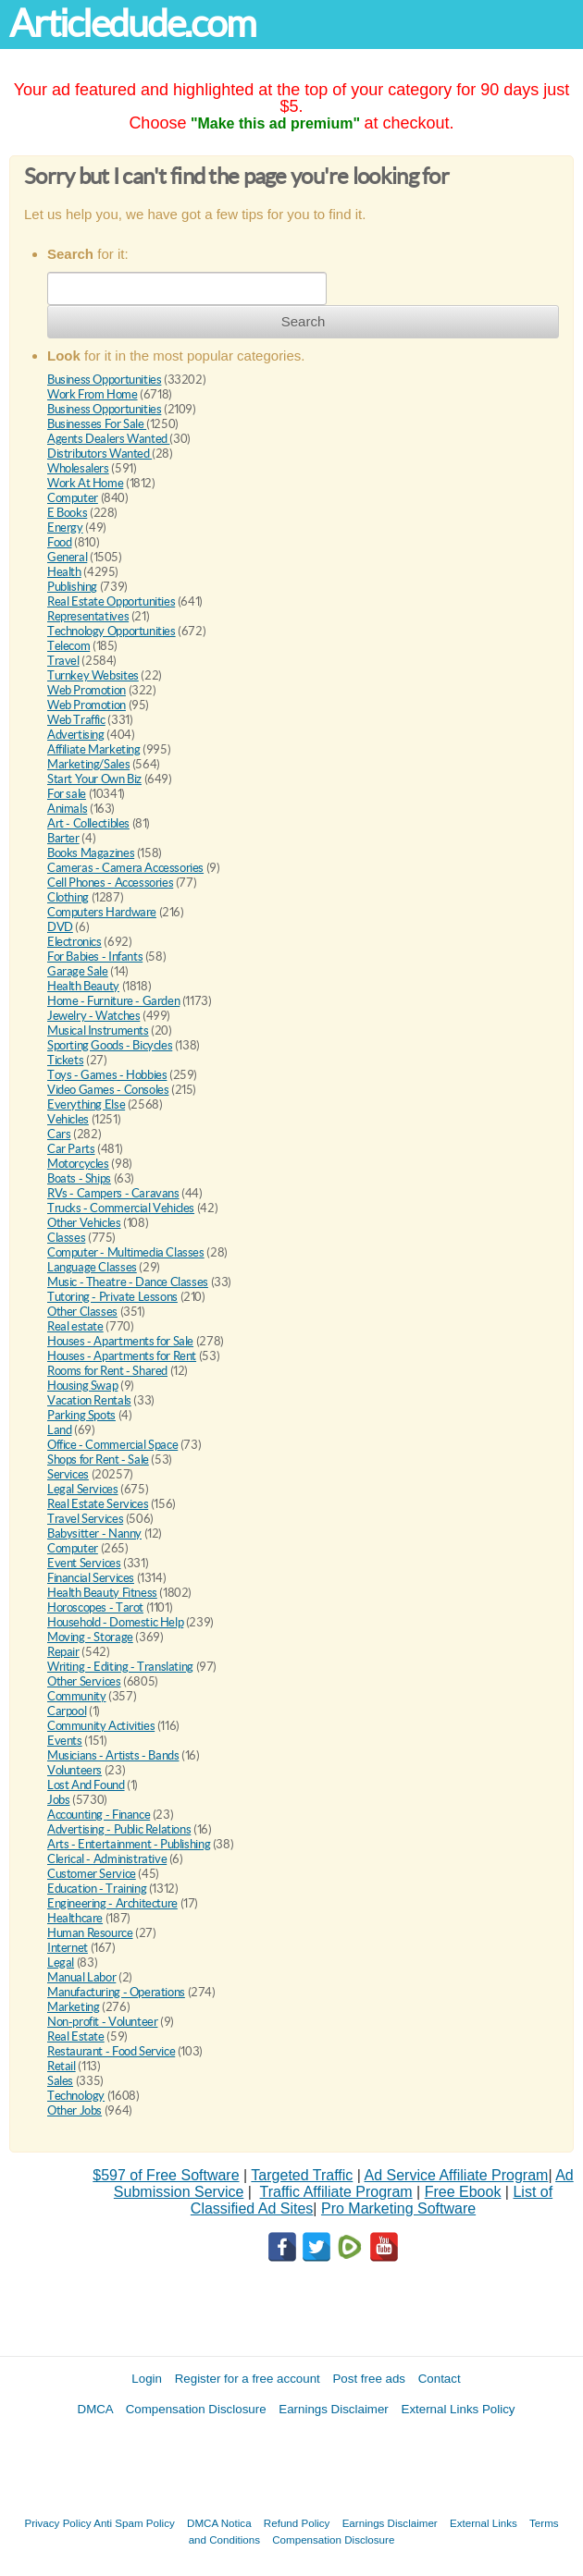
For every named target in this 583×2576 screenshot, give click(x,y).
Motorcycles (78, 1164)
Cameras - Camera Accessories (125, 868)
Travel (63, 661)
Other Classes (82, 1312)
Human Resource (90, 1933)
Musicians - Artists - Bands (113, 1755)
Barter (63, 838)
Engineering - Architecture (112, 1903)
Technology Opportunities (111, 631)
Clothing (68, 897)
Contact (439, 2379)
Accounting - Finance (98, 1815)
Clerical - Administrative (107, 1859)
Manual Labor (81, 1977)
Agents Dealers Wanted (108, 439)
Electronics (74, 942)
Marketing (73, 2007)
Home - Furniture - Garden (113, 1001)
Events (64, 1741)
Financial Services (90, 1578)
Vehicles (68, 1119)
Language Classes (92, 1267)
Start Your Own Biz (94, 779)
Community (76, 1696)
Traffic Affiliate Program (336, 2192)
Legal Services (82, 1489)
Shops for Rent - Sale (98, 1459)
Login (146, 2379)
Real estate (75, 1326)
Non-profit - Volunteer (102, 2022)
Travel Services (85, 1519)
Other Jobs (74, 2110)
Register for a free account (247, 2379)
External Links (483, 2523)
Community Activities (101, 1726)
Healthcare (75, 1918)
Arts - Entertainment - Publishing (128, 1844)
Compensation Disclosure (196, 2409)
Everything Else (86, 1104)
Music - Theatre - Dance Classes (127, 1282)
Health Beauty (83, 986)
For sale (66, 794)
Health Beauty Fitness (102, 1593)
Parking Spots (81, 1415)
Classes (66, 1238)
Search (303, 321)
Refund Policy (297, 2523)
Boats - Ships (79, 1178)
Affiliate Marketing (94, 749)
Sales (60, 2081)
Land (59, 1430)
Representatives (88, 616)
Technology (76, 2096)
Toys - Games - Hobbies (107, 1075)
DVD (60, 927)
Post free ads (368, 2379)
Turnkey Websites (93, 675)
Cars (58, 1134)
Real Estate (76, 2036)
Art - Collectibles (88, 823)
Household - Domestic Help (115, 1622)
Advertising (76, 735)
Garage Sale (77, 971)
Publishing (72, 587)
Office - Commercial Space (112, 1445)
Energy (65, 527)
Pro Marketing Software (398, 2208)
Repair (63, 1652)
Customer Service (91, 1874)
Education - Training (96, 1888)
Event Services (84, 1563)
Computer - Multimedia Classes (126, 1252)
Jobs (58, 1800)
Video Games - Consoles (107, 1090)
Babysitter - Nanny (94, 1533)
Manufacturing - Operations (116, 1992)
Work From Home (92, 394)
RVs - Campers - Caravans (113, 1193)
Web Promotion (86, 690)
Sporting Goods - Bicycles (109, 1045)
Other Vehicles (84, 1223)
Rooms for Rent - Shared (107, 1371)
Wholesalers (78, 468)
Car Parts (71, 1149)
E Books (67, 513)
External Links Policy (458, 2409)
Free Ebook (463, 2192)
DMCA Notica (219, 2523)
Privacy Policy (57, 2523)
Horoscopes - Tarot (95, 1607)
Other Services (84, 1681)
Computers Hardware (101, 912)
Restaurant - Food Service (111, 2051)
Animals (67, 809)
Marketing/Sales (88, 764)
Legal (60, 1962)
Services (68, 1474)
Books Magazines (90, 853)
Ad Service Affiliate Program (457, 2175)
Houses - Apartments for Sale (120, 1341)
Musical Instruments (98, 1030)
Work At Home (85, 483)
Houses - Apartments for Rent (121, 1356)
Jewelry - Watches (93, 1016)
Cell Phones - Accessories (110, 882)
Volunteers (74, 1770)
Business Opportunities (104, 379)
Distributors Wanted (99, 453)
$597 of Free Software (166, 2175)
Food (59, 542)
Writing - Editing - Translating (120, 1667)
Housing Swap (82, 1385)
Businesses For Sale (96, 424)
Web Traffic (76, 720)
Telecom (68, 646)
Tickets (65, 1060)
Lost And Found (86, 1785)
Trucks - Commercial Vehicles (120, 1208)
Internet (67, 1948)
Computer (72, 498)
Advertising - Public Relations (119, 1829)
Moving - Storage (90, 1637)
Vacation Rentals (89, 1400)
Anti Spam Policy (134, 2523)
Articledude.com (132, 23)
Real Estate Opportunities (111, 601)
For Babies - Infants (95, 956)
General (67, 557)
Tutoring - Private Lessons (112, 1297)
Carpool (66, 1711)
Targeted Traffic (302, 2175)
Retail (61, 2066)
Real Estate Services (97, 1504)
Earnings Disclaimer (334, 2409)
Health (64, 572)
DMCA (96, 2409)
